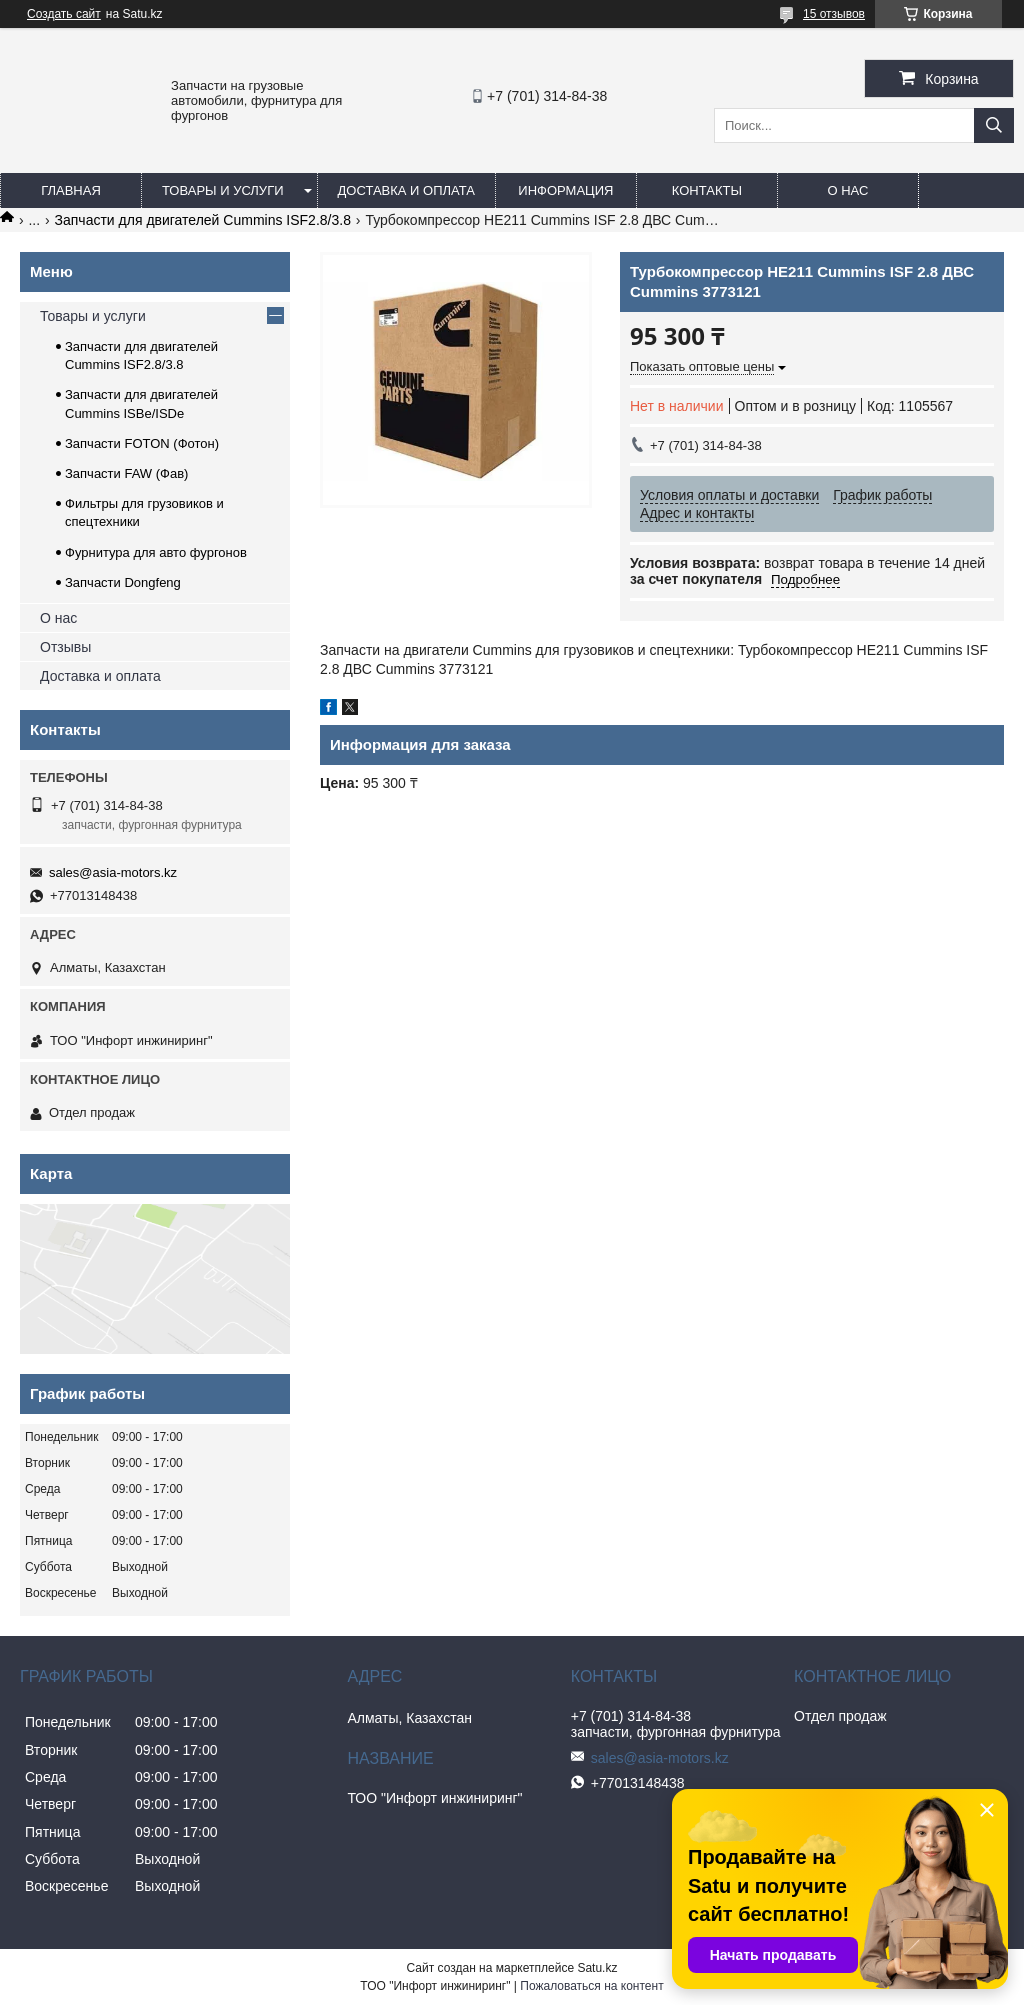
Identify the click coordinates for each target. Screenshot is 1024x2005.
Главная (71, 190)
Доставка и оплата (406, 190)
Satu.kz (597, 1968)
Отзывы (65, 647)
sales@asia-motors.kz (113, 872)
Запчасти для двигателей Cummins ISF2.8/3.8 (203, 220)
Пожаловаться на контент (591, 1986)
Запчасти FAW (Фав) (126, 473)
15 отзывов (834, 14)
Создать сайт (64, 14)
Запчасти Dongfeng (123, 582)
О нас (847, 190)
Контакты (707, 190)
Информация (565, 190)
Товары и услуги (223, 190)
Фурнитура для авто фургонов (156, 552)
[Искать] (994, 125)
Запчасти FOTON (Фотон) (142, 443)
